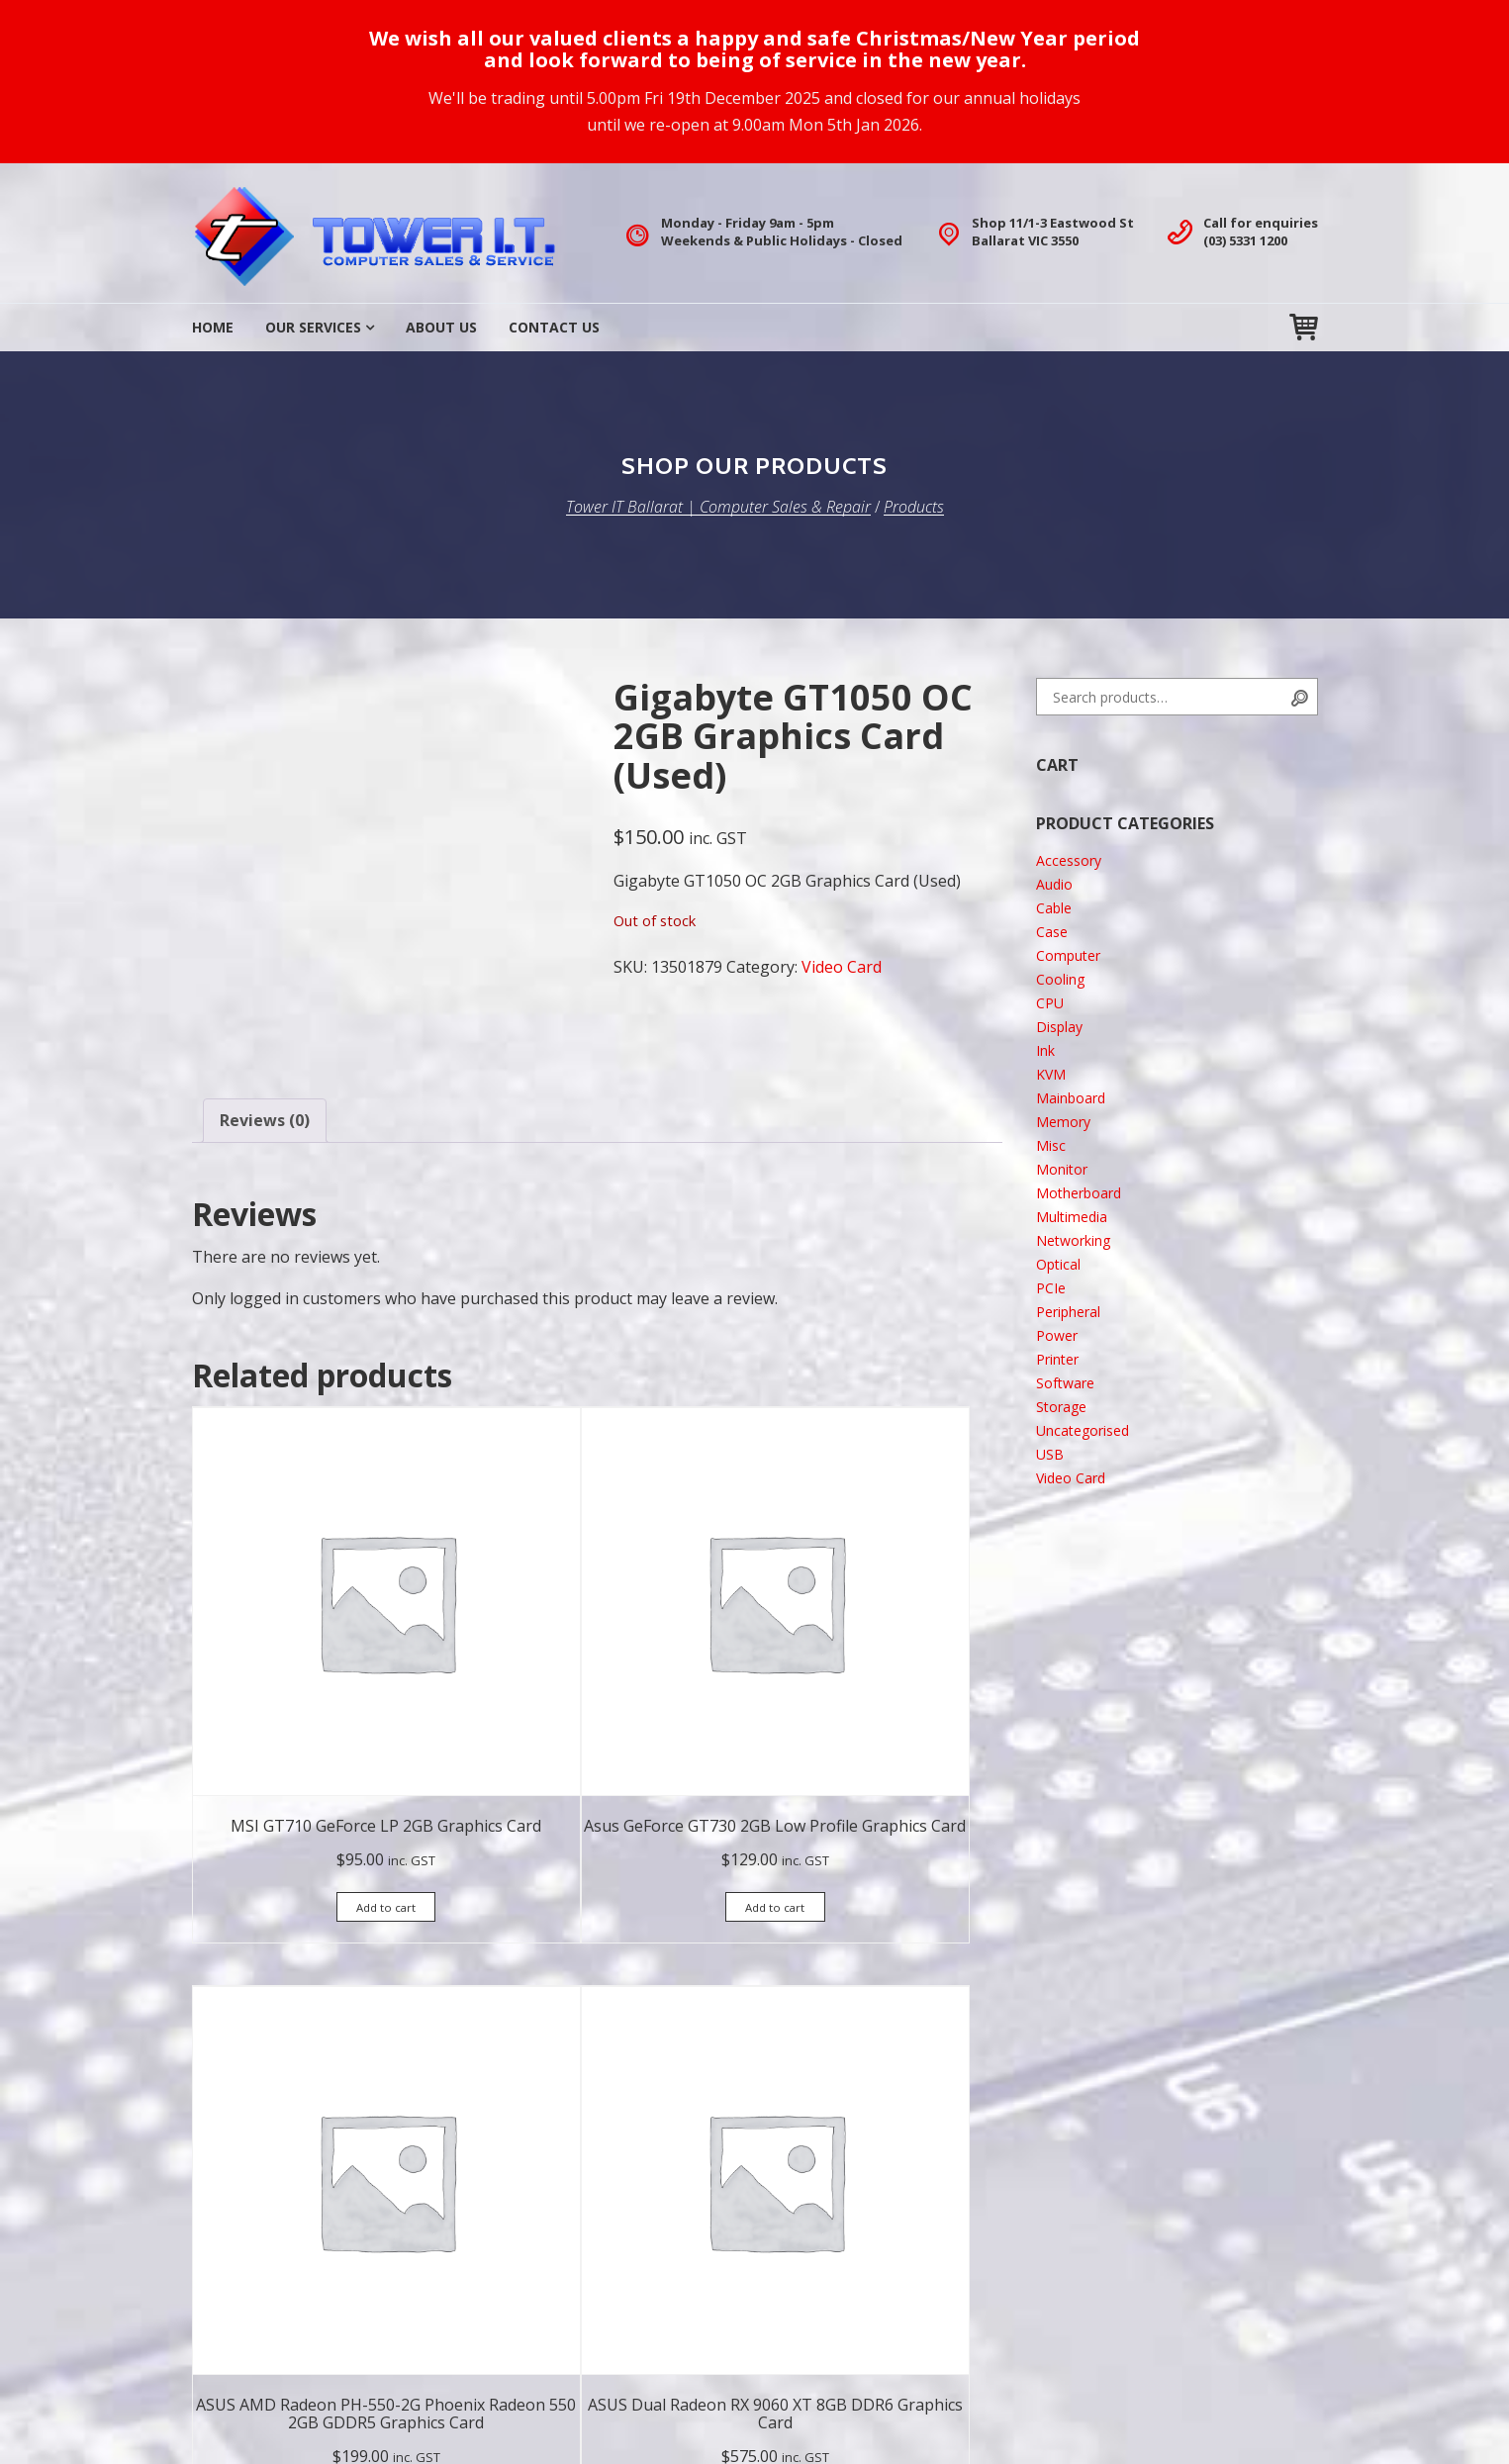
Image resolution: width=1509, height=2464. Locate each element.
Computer (1068, 955)
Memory (1063, 1121)
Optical (1058, 1264)
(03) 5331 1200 (1245, 240)
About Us (441, 327)
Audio (1054, 884)
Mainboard (1070, 1098)
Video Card (842, 967)
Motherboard (1078, 1193)
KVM (1051, 1074)
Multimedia (1071, 1216)
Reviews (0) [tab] (265, 1120)
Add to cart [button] (280, 1717)
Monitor (1061, 1169)
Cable (1054, 908)
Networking (1073, 1240)
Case (1052, 931)
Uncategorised (1082, 1430)
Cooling (1060, 979)
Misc (1051, 1145)
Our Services (313, 327)
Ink (1045, 1050)
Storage (1061, 1406)
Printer (1057, 1359)
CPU (1050, 1003)
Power (1057, 1335)
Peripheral (1068, 1311)
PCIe (1051, 1288)
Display (1059, 1026)
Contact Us (554, 327)
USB (1050, 1454)
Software (1065, 1383)
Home (213, 327)
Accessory (1068, 860)
